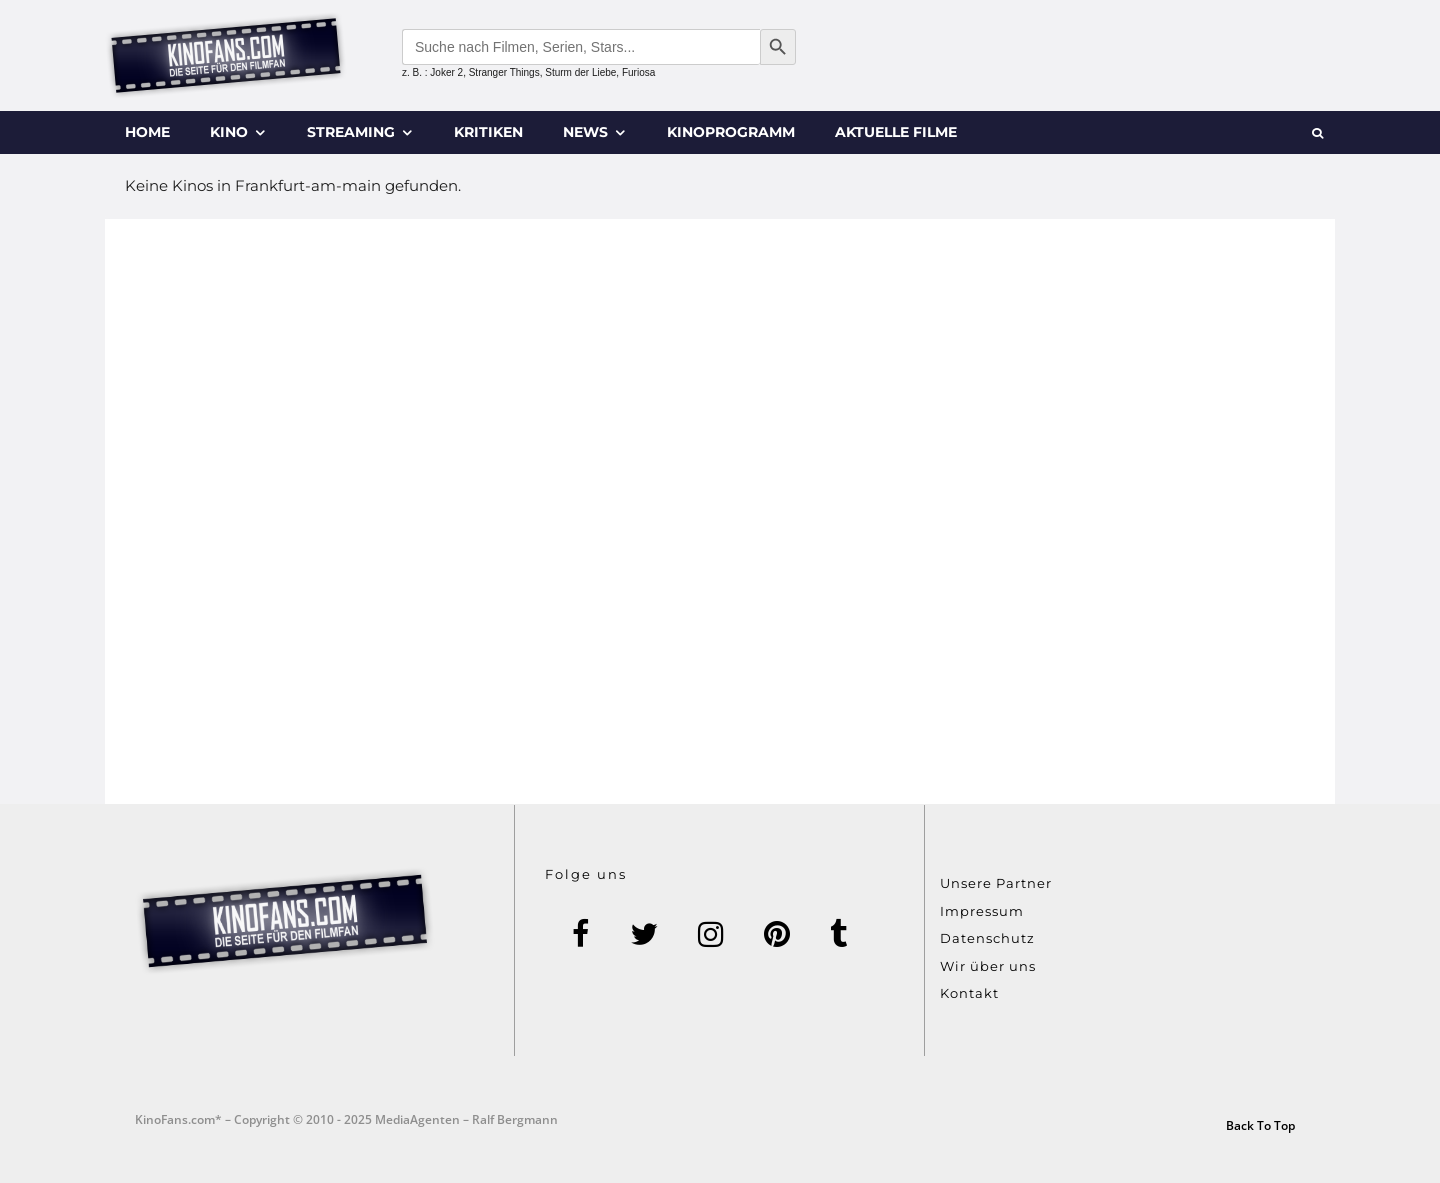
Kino (229, 132)
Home (147, 132)
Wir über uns (988, 966)
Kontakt (969, 993)
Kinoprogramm (731, 132)
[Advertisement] (720, 511)
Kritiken (488, 132)
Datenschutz (987, 938)
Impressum (982, 911)
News (585, 132)
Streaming (351, 132)
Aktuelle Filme (896, 132)
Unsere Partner (996, 883)
